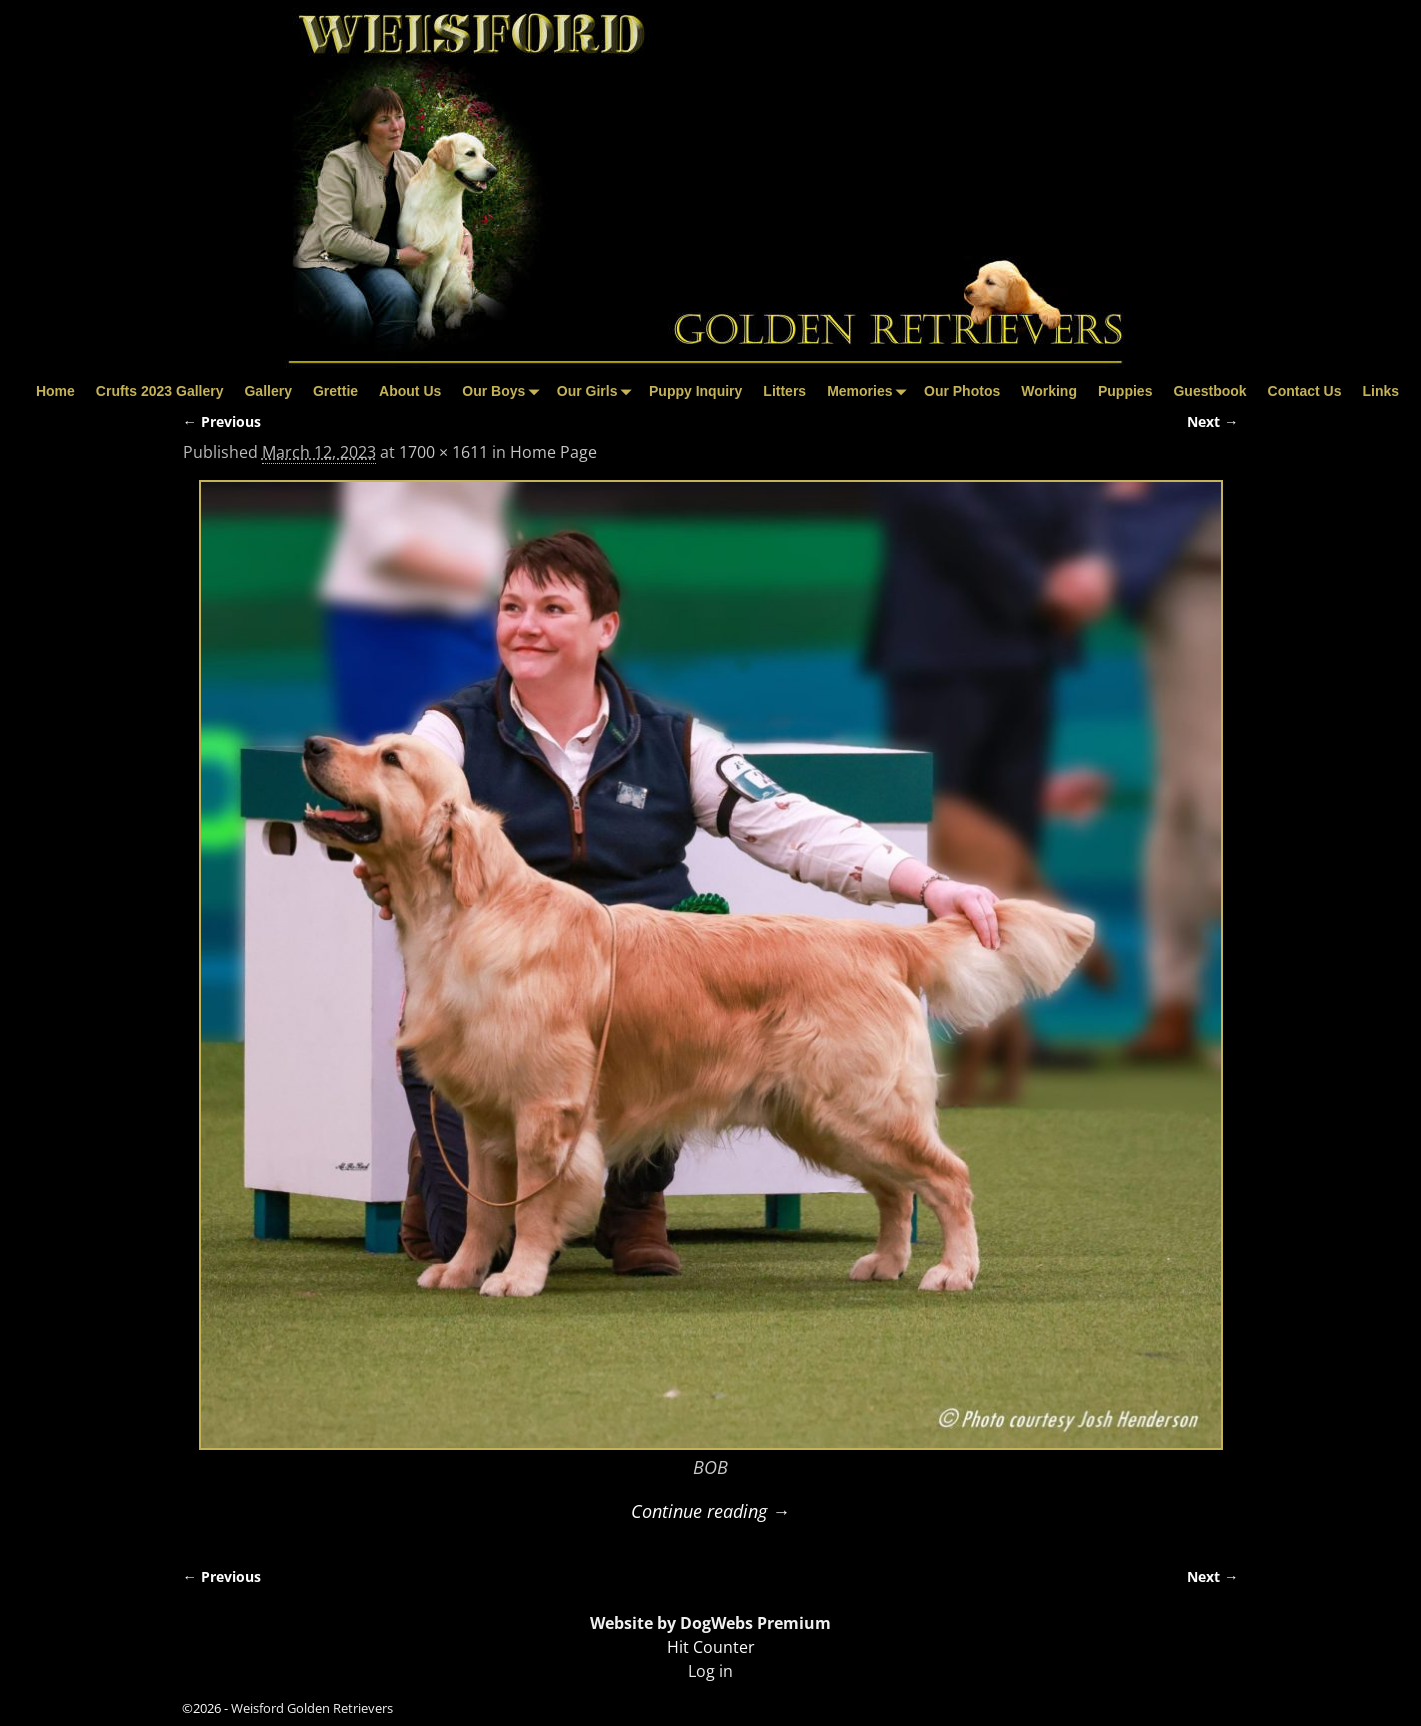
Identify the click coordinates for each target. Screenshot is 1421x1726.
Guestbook (1209, 391)
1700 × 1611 (443, 452)
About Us (410, 391)
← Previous (222, 421)
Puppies (1125, 391)
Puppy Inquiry (695, 391)
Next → (1212, 421)
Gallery (267, 391)
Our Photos (962, 391)
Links (1380, 391)
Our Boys (504, 391)
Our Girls (598, 391)
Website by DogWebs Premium (710, 1623)
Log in (710, 1671)
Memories (870, 391)
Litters (784, 391)
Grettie (335, 391)
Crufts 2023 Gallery (160, 391)
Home (55, 391)
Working (1049, 391)
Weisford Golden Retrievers (312, 1708)
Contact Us (1305, 391)
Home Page (553, 452)
